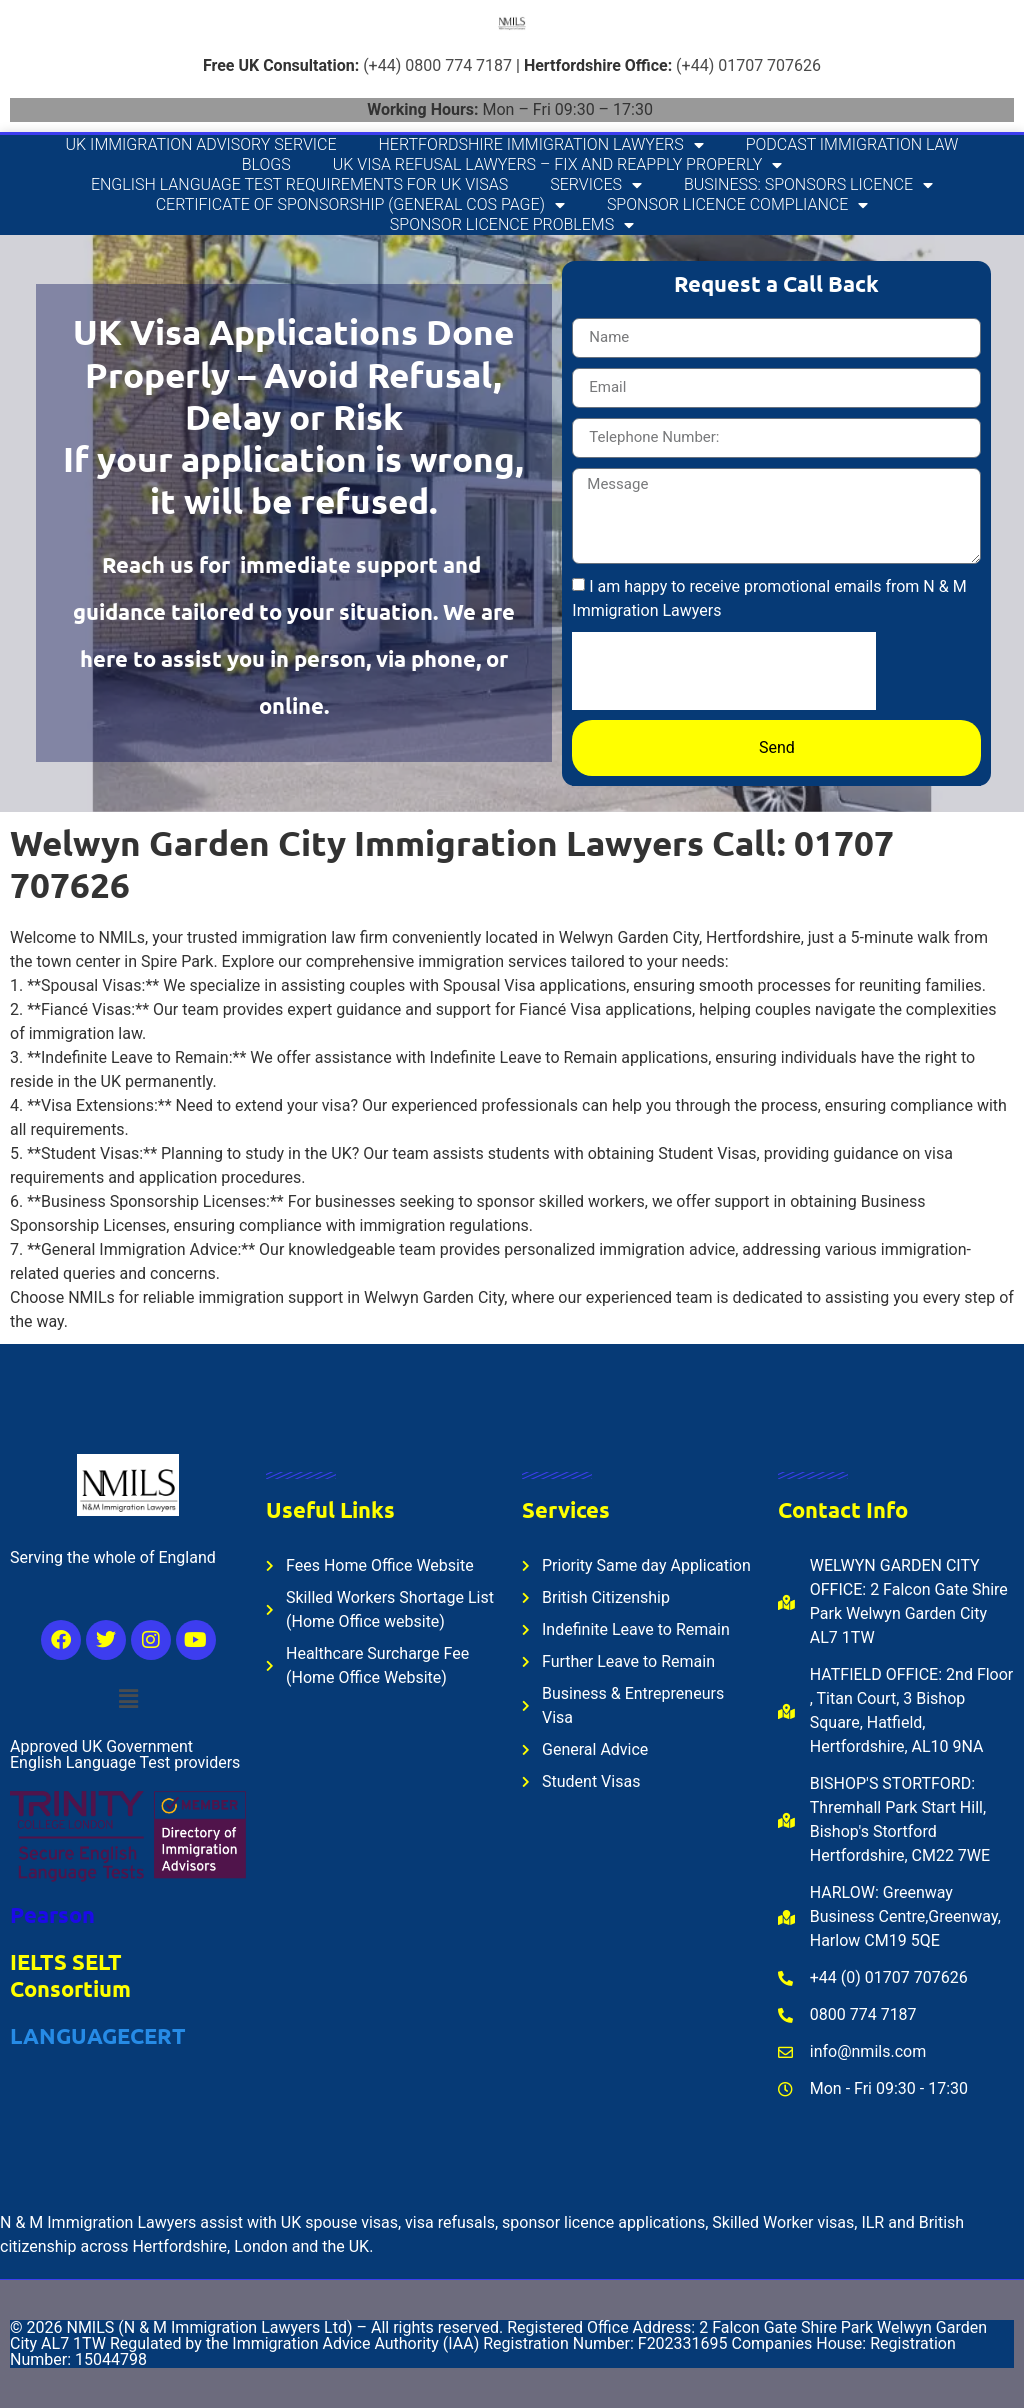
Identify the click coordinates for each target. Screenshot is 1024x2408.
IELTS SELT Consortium (70, 1975)
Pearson (52, 1914)
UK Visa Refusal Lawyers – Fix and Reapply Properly (557, 165)
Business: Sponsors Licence (808, 185)
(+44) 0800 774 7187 (437, 65)
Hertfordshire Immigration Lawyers (541, 145)
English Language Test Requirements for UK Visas (299, 184)
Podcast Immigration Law (852, 144)
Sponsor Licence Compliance (737, 205)
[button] (128, 1699)
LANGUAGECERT (98, 2035)
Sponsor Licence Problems (512, 225)
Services (596, 185)
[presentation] (724, 671)
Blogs (266, 164)
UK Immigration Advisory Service (201, 144)
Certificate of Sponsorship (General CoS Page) (360, 205)
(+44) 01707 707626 (748, 65)
